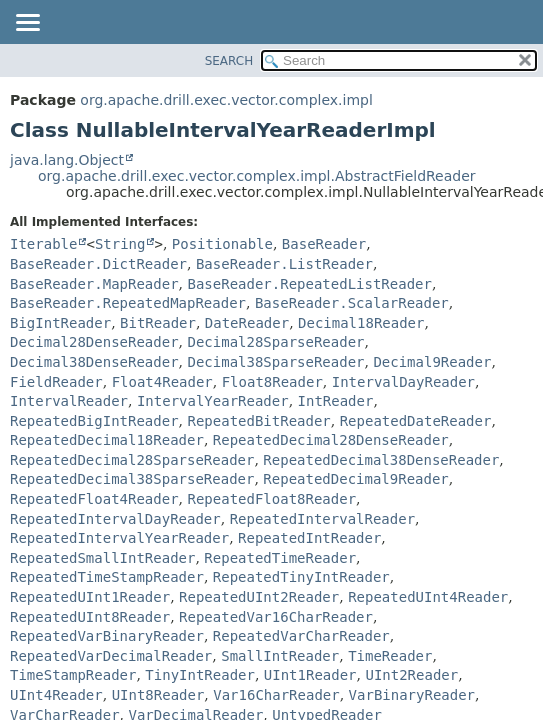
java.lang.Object (67, 160)
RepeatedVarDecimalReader (111, 656)
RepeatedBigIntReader (94, 421)
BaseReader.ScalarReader (352, 303)
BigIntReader (60, 323)
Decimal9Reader (432, 362)
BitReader (158, 323)
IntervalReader (69, 401)
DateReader (247, 323)
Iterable (43, 244)
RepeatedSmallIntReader (102, 558)
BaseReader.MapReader (94, 284)
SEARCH (229, 61)
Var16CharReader (276, 695)
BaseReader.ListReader (284, 264)
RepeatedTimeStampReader (107, 577)
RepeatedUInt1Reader (90, 597)
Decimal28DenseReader (94, 342)
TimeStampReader (73, 675)
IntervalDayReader (403, 382)
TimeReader (390, 656)
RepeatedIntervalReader (322, 519)
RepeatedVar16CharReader (276, 617)
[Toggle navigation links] (27, 24)
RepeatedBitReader (258, 421)
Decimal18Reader (361, 323)
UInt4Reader (56, 695)
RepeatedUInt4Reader (428, 597)
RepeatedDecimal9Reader (355, 479)
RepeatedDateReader (416, 421)
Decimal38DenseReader (94, 362)
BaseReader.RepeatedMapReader (128, 303)
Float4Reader (162, 382)
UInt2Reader (411, 675)
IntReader (336, 401)
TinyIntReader (200, 675)
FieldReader (56, 382)
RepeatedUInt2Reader (259, 597)
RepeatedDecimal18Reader (107, 440)
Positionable (222, 244)
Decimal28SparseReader (275, 342)
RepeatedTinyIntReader (301, 577)
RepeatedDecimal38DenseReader (381, 460)
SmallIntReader (280, 656)
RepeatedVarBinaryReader (107, 636)
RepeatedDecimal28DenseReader (331, 440)
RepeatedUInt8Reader (90, 617)
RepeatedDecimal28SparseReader (132, 460)
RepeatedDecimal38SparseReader (132, 479)
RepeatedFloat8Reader (271, 499)
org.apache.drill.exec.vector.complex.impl (226, 100)
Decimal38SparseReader (275, 362)
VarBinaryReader (412, 695)
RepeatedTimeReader (280, 558)
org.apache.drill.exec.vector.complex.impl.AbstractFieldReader (257, 176)
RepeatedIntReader (309, 538)
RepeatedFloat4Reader (94, 499)
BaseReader (324, 244)
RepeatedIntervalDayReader (115, 519)
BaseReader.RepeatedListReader (309, 284)
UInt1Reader (310, 675)
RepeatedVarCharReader (301, 636)
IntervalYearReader (213, 401)
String (120, 244)
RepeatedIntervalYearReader (119, 538)
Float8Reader (272, 382)
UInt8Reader (158, 695)
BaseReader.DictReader (98, 264)
